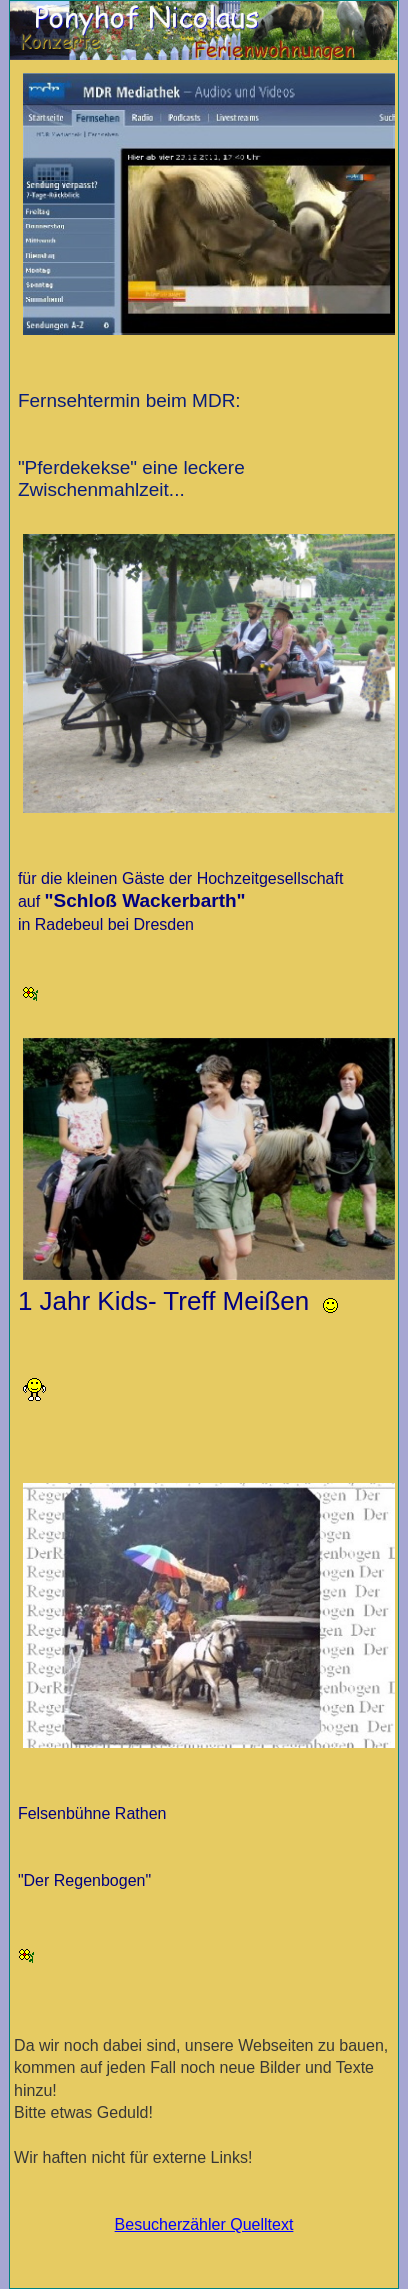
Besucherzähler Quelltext (204, 2224)
